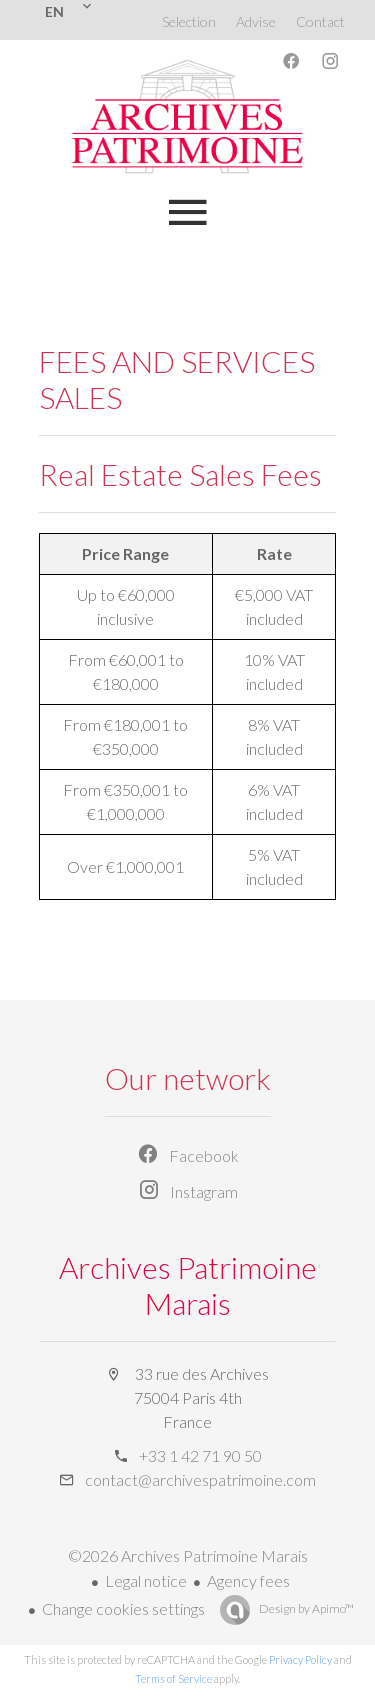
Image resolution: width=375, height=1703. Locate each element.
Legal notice (146, 1580)
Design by (305, 1608)
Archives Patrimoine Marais (188, 1285)
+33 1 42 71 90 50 (200, 1455)
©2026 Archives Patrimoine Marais (188, 1555)
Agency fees (248, 1580)
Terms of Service (173, 1678)
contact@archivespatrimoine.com (200, 1479)
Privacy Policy (300, 1659)
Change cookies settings (123, 1608)
